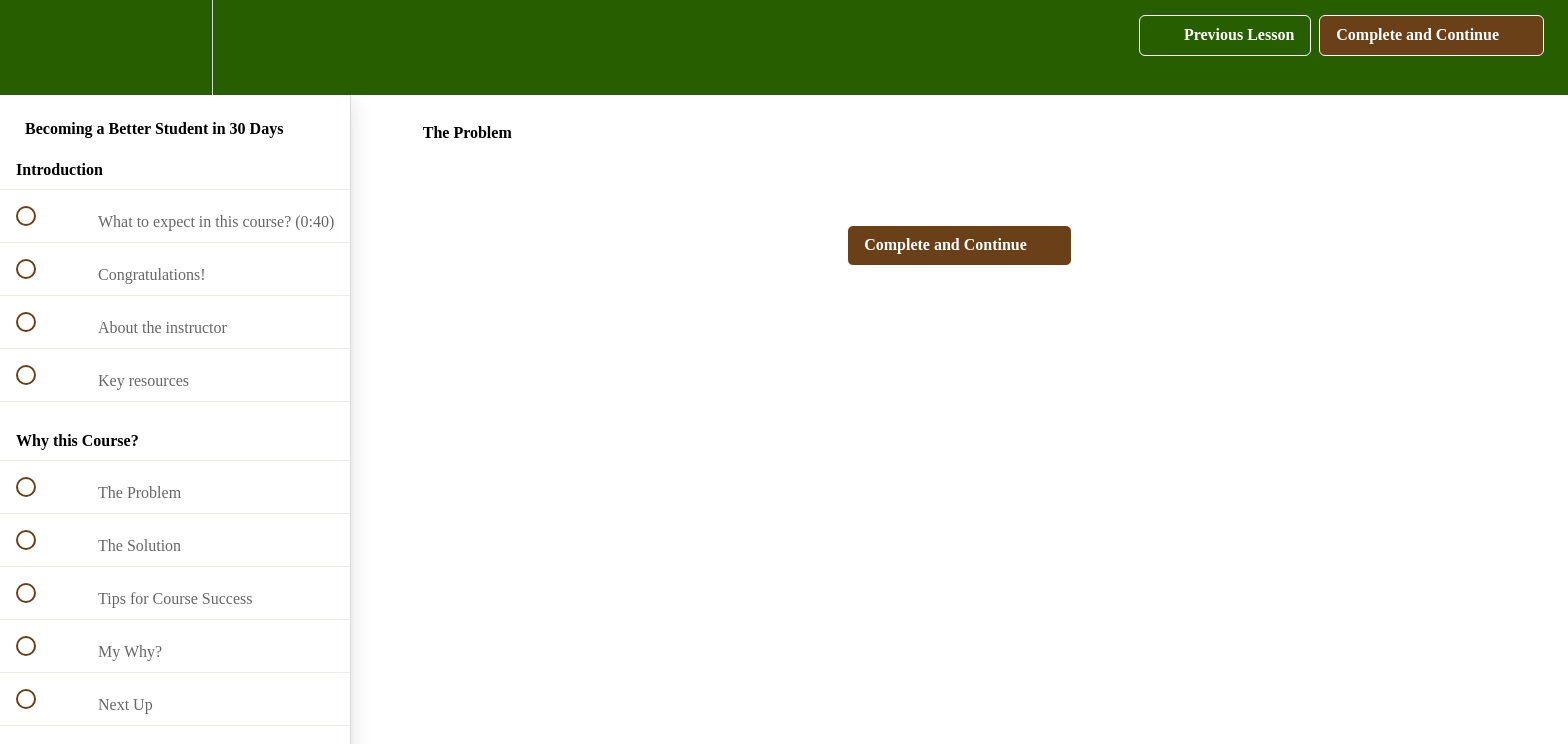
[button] (37, 47)
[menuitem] (175, 47)
